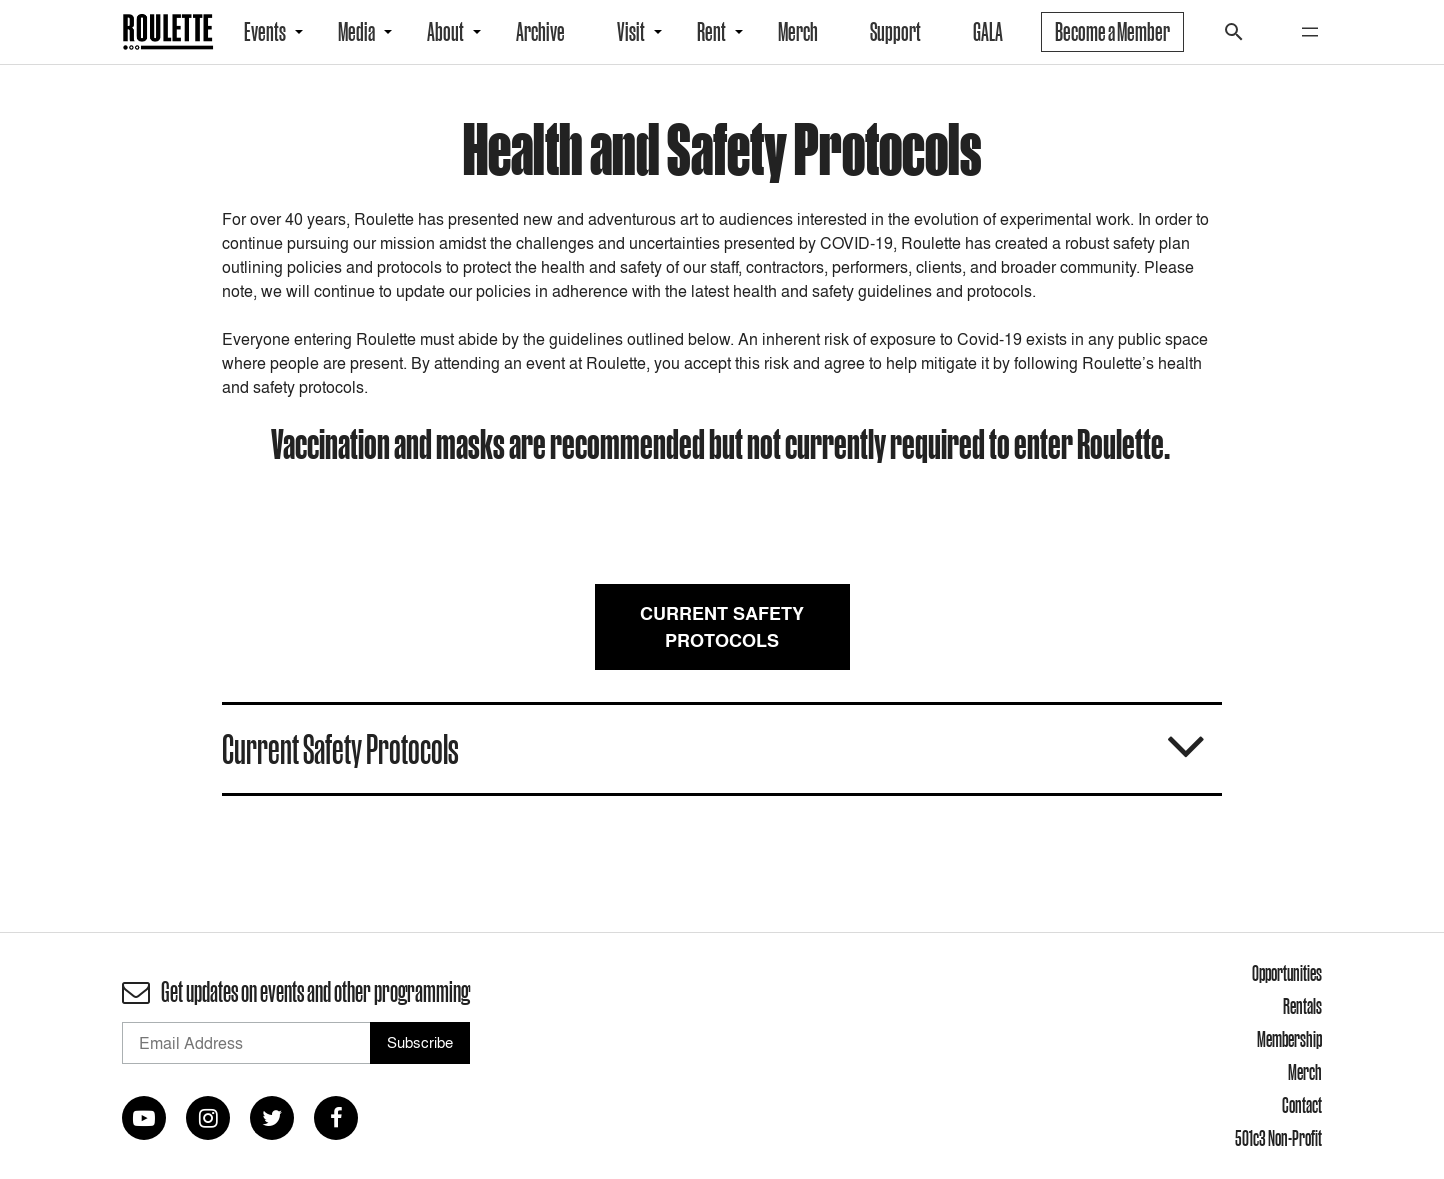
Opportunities (1287, 973)
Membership (1289, 1039)
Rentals (1302, 1006)
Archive (540, 32)
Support (895, 32)
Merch (798, 32)
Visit (631, 32)
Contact (1302, 1105)
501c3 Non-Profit (1278, 1138)
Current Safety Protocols (722, 627)
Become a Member (1112, 32)
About (445, 32)
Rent (711, 32)
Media (356, 32)
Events (265, 32)
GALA (988, 32)
